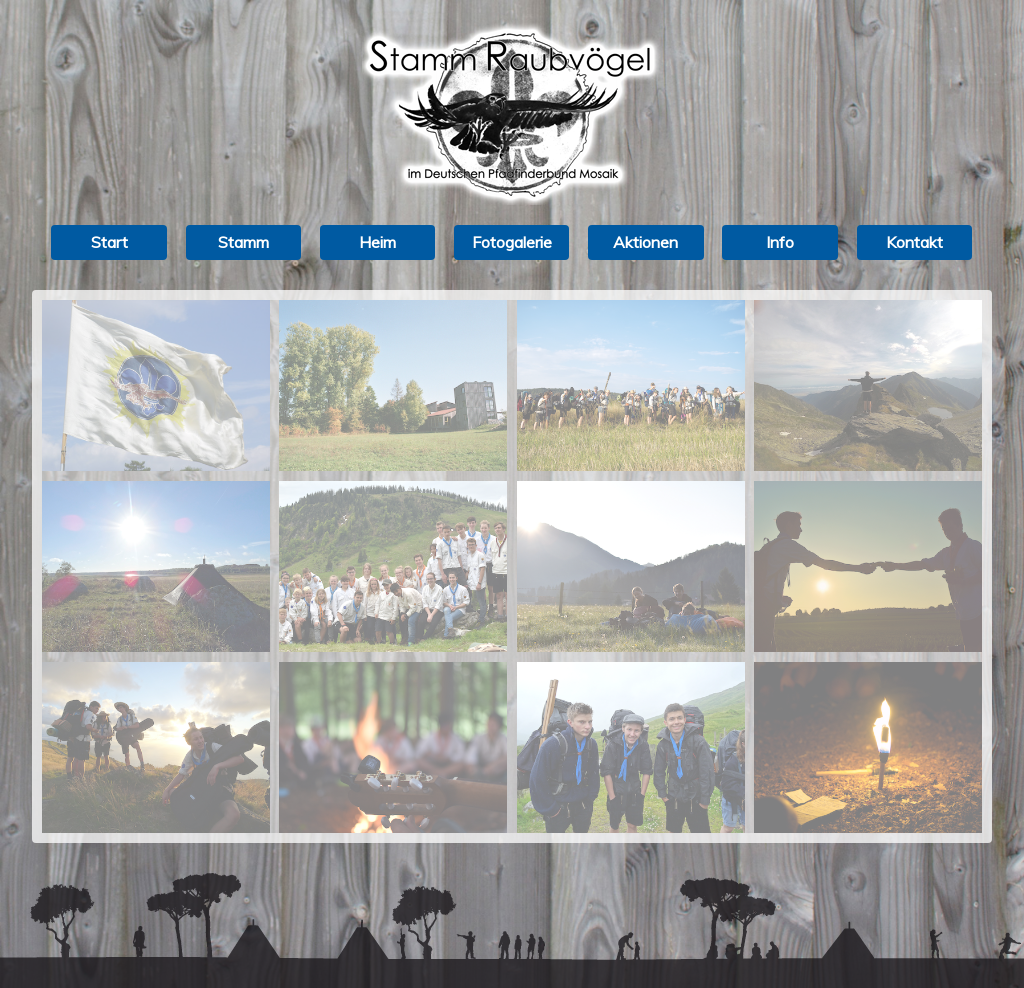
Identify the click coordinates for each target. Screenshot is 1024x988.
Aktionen (645, 242)
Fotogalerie (512, 242)
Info (780, 242)
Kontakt (914, 242)
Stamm (243, 242)
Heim (377, 242)
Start (109, 242)
